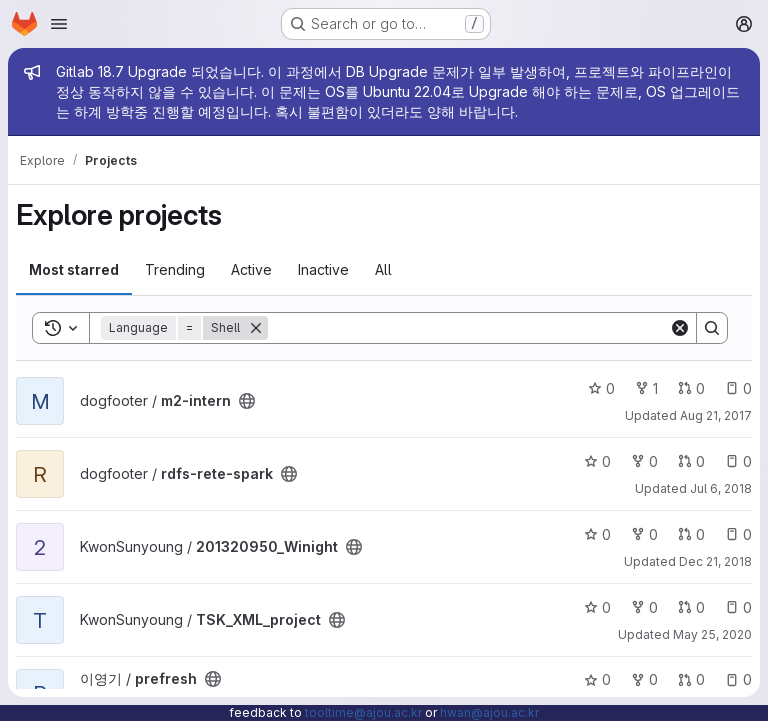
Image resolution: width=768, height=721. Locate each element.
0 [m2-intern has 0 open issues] (738, 388)
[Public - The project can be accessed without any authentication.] (247, 401)
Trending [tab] (175, 269)
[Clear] (680, 328)
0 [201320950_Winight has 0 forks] (644, 534)
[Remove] (256, 328)
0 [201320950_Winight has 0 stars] (597, 534)
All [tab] (383, 269)
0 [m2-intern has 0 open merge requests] (691, 388)
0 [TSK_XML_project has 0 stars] (597, 607)
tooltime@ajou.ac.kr (363, 712)
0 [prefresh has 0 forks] (644, 679)
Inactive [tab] (323, 269)
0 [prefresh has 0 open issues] (738, 679)
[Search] (468, 328)
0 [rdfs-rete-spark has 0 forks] (644, 461)
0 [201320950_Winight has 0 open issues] (738, 534)
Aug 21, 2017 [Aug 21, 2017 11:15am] (716, 415)
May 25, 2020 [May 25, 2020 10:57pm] (712, 634)
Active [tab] (251, 269)
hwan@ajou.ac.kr (489, 712)
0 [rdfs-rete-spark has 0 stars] (597, 461)
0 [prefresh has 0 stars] (597, 679)
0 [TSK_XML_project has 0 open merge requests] (691, 607)
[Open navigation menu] (59, 24)
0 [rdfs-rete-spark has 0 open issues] (738, 461)
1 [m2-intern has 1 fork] (646, 388)
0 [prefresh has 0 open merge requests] (691, 679)
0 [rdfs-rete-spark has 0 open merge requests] (691, 461)
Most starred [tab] (74, 269)
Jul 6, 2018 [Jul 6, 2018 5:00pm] (721, 488)
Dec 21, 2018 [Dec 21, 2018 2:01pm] (715, 561)
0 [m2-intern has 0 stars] (601, 388)
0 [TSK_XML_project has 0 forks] (644, 607)
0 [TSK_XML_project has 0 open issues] (738, 607)
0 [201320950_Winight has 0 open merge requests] (691, 534)
